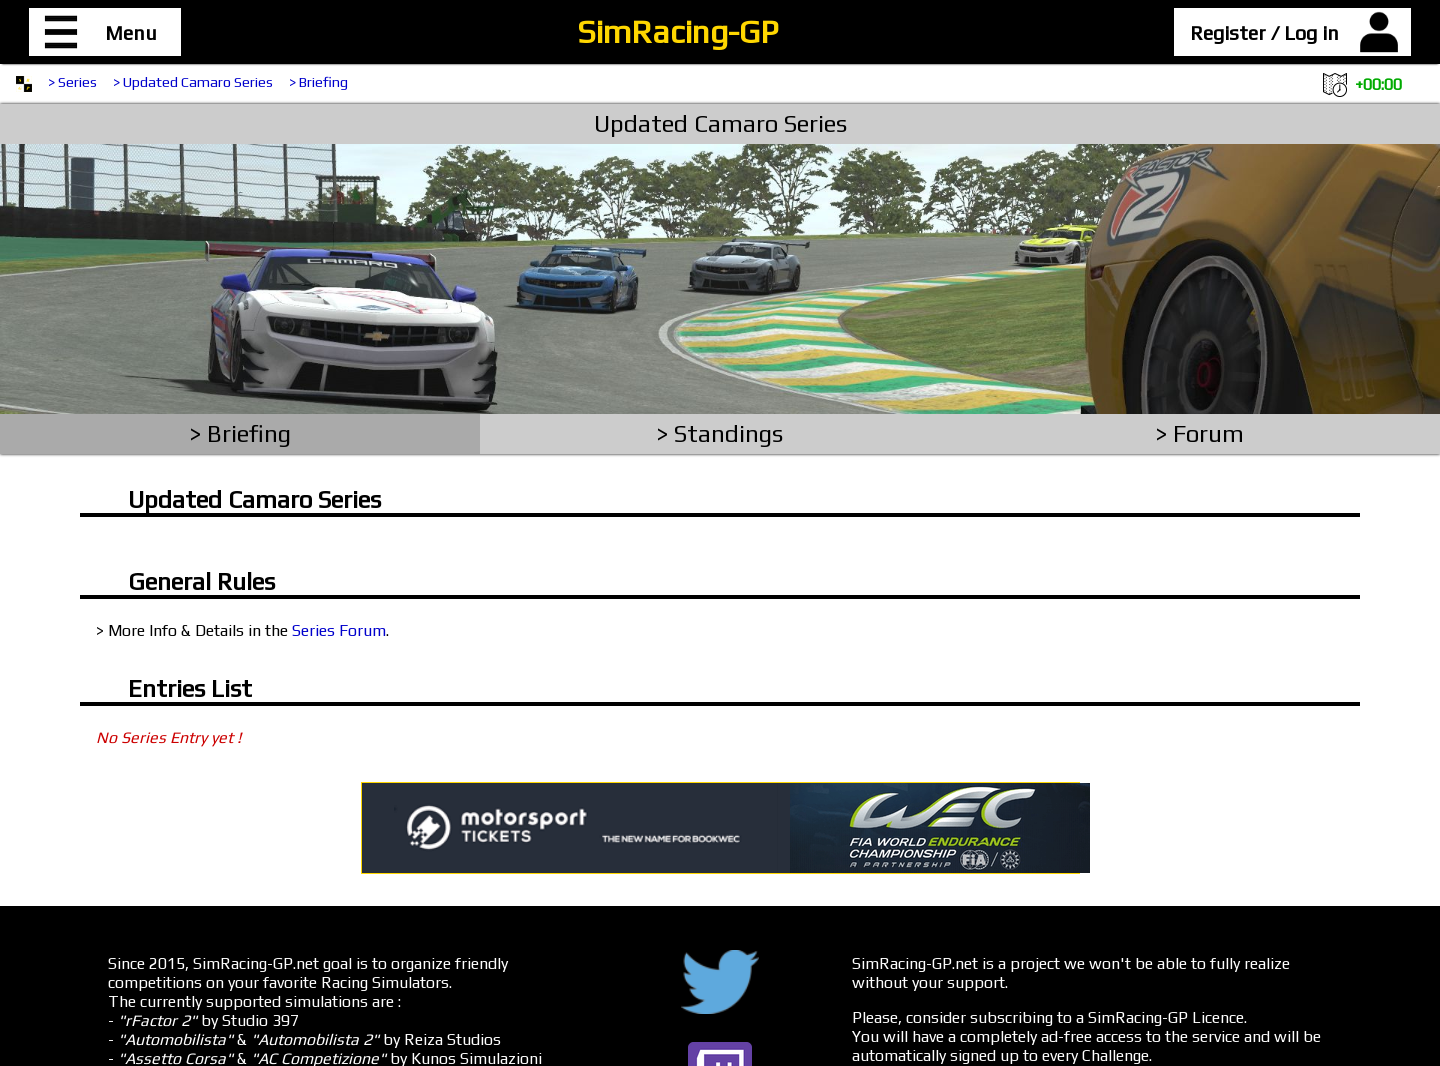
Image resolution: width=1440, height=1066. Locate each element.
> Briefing (318, 82)
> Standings (720, 433)
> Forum (1200, 433)
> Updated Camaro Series (193, 82)
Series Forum (339, 630)
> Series (72, 82)
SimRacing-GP (677, 31)
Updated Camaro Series (720, 123)
